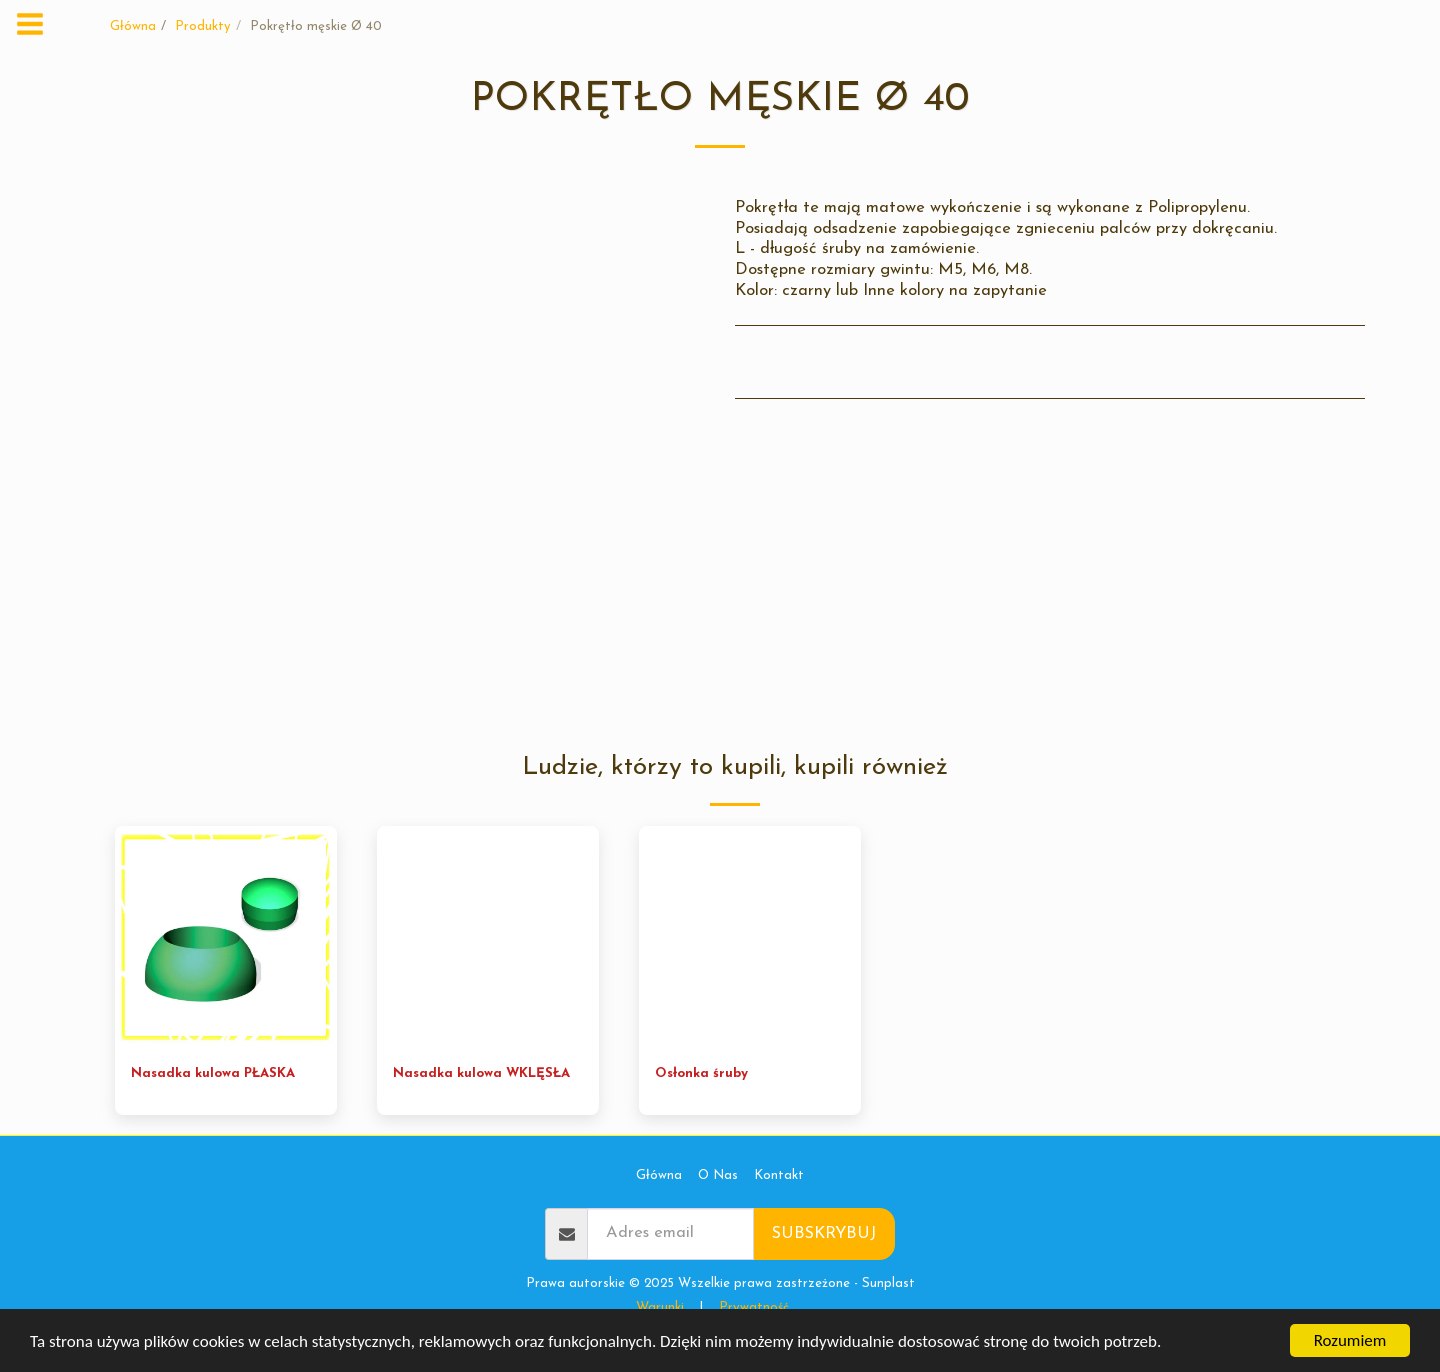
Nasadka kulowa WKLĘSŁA (481, 1073)
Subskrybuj (824, 1234)
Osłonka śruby (701, 1073)
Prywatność (754, 1307)
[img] (226, 937)
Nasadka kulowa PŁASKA (213, 1073)
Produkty (203, 26)
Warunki (660, 1307)
